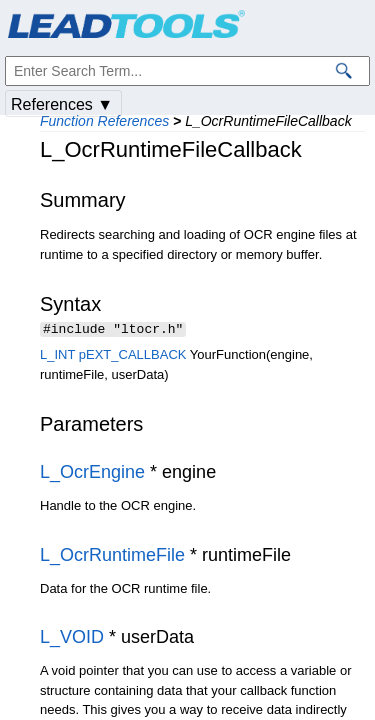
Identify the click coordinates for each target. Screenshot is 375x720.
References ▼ (62, 104)
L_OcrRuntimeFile (112, 557)
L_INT (57, 356)
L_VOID (72, 639)
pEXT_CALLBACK (133, 356)
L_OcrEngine (92, 474)
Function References (104, 121)
